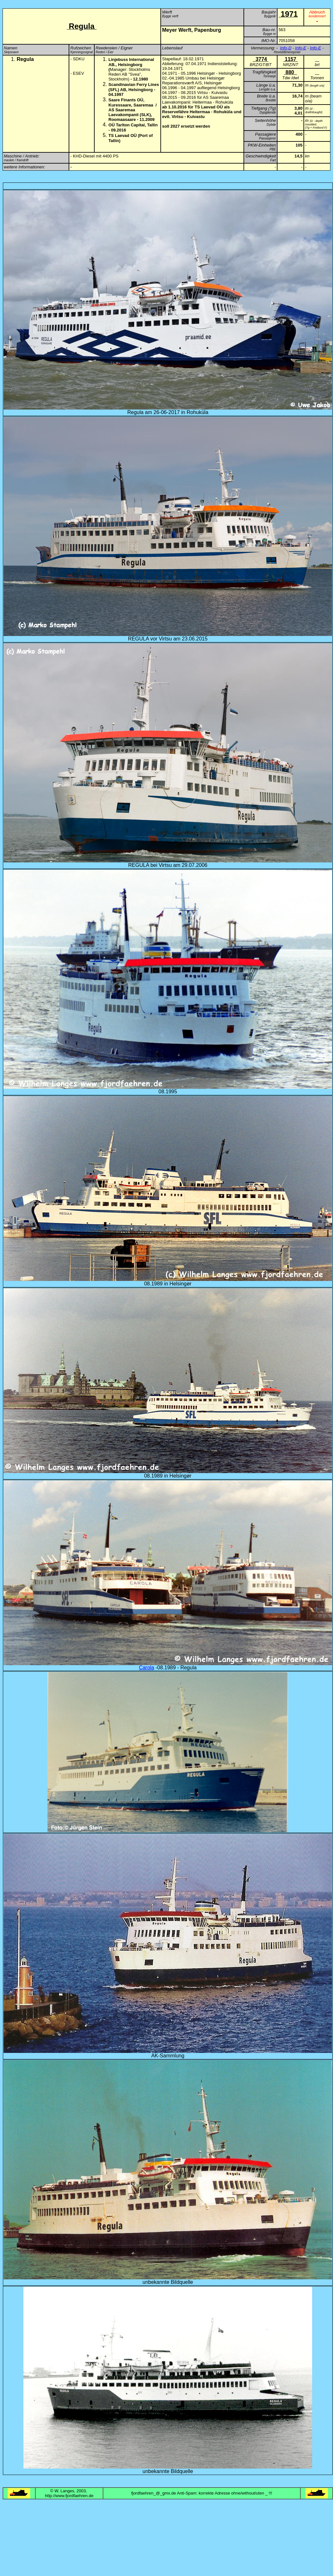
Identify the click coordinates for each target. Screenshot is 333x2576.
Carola (146, 1667)
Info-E (300, 48)
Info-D (285, 48)
